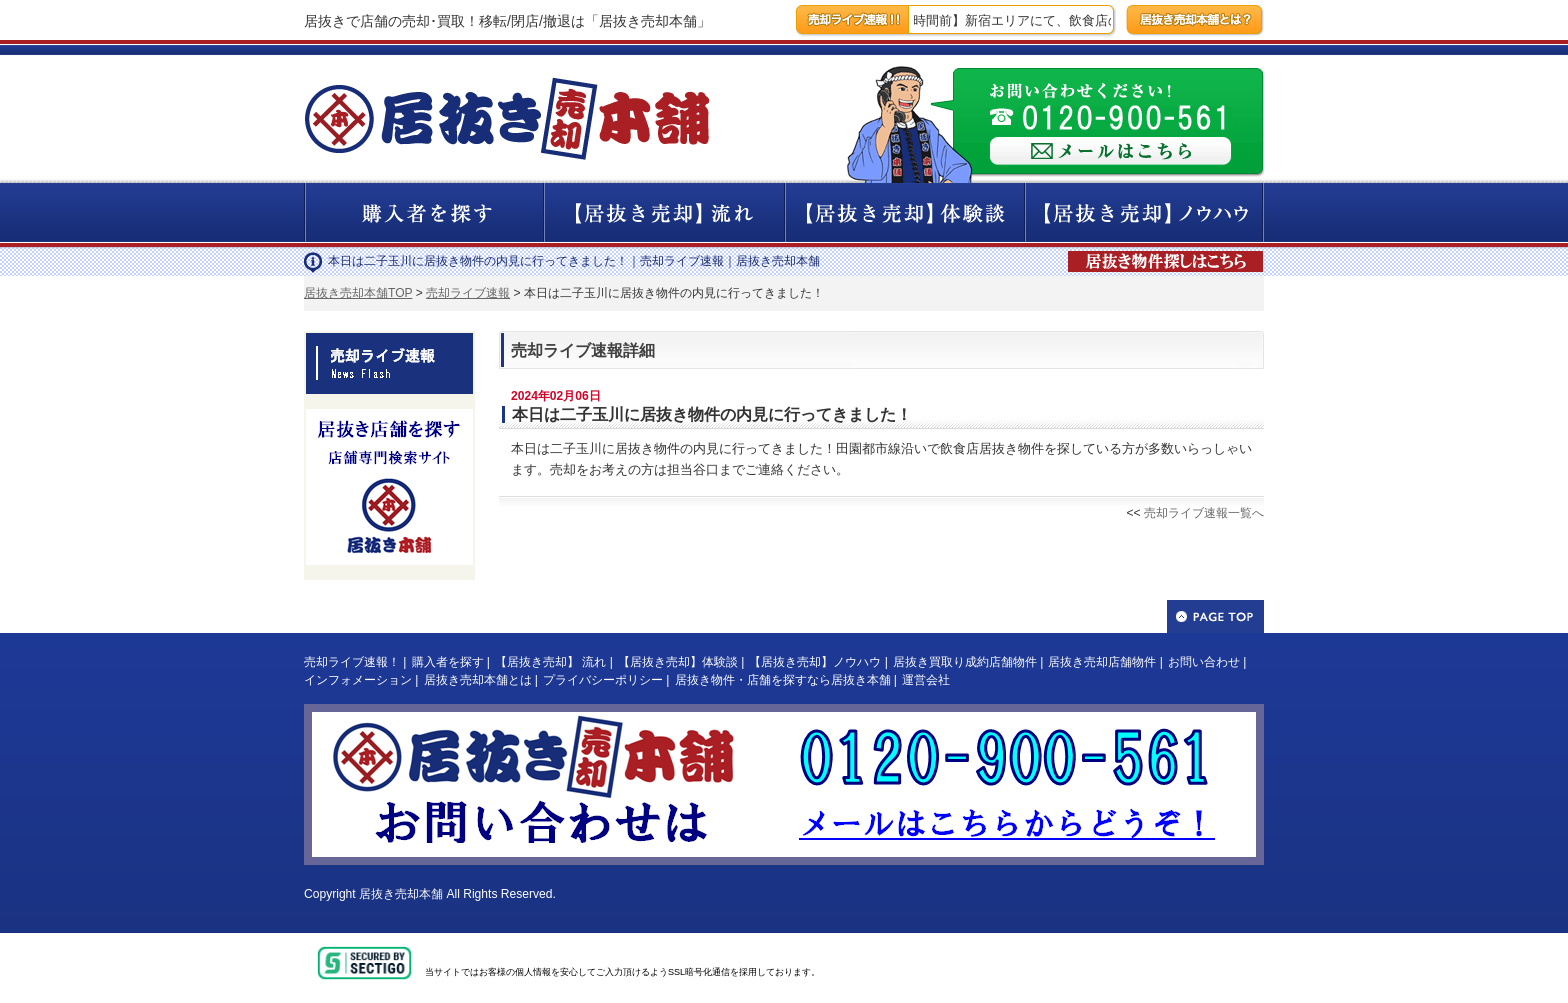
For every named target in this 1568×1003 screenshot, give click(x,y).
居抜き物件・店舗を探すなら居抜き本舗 (783, 680)
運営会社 (926, 680)
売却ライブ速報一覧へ (1204, 513)
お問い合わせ (1204, 662)
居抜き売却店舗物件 (1102, 662)
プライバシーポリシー (603, 680)
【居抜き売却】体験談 (678, 662)
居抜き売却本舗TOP (358, 293)
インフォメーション (358, 680)
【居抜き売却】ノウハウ (815, 662)
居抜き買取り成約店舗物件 (965, 662)
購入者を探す (448, 662)
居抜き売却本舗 (401, 894)
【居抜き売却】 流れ (550, 662)
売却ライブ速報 (468, 293)
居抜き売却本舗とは (478, 680)
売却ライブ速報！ (352, 662)
